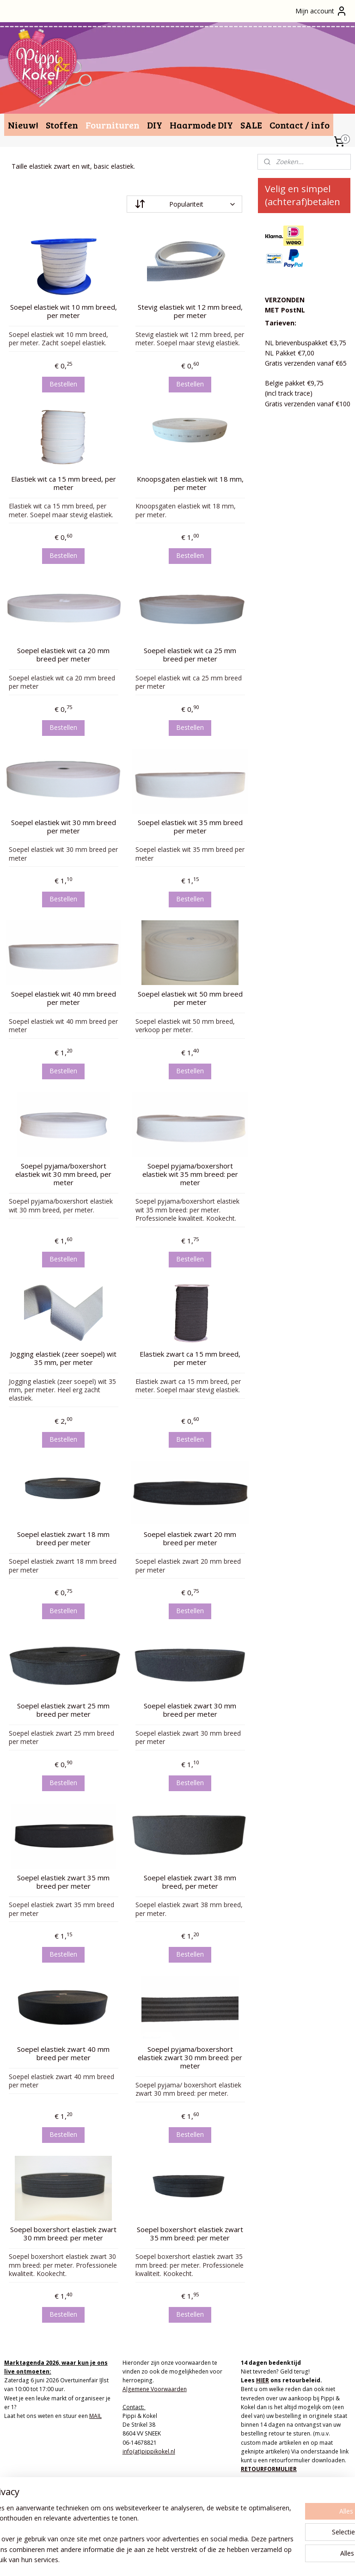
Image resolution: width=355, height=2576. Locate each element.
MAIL (95, 2416)
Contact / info (299, 124)
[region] (116, 2524)
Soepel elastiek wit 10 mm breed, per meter (63, 311)
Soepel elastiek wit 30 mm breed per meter (63, 826)
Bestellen (63, 383)
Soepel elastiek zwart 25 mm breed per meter (63, 1709)
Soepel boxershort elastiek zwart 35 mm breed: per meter (190, 2233)
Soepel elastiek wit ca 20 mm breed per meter (63, 654)
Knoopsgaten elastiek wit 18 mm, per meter (190, 482)
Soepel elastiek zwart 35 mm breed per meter (63, 1881)
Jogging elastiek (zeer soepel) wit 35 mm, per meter (63, 1358)
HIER (262, 2380)
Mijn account (321, 11)
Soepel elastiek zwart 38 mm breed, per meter (190, 1881)
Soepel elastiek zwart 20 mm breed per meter (190, 1538)
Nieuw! (23, 124)
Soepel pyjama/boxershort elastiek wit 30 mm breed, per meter (63, 1173)
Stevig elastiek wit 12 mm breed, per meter (190, 311)
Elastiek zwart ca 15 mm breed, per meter (190, 1358)
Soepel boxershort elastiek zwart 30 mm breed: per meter (63, 2233)
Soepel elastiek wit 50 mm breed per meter (190, 998)
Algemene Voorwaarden (154, 2389)
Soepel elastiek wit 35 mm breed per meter (190, 826)
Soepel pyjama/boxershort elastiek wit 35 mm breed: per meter (190, 1173)
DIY (154, 124)
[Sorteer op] (184, 204)
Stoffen (62, 124)
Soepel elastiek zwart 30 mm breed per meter (190, 1709)
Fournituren (113, 124)
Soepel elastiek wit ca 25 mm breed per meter (190, 654)
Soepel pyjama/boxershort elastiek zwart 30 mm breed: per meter (190, 2057)
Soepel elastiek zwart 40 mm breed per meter (63, 2053)
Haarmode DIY (201, 124)
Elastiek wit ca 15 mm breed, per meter (63, 482)
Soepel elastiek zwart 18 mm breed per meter (63, 1538)
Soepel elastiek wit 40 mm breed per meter (63, 998)
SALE (251, 124)
